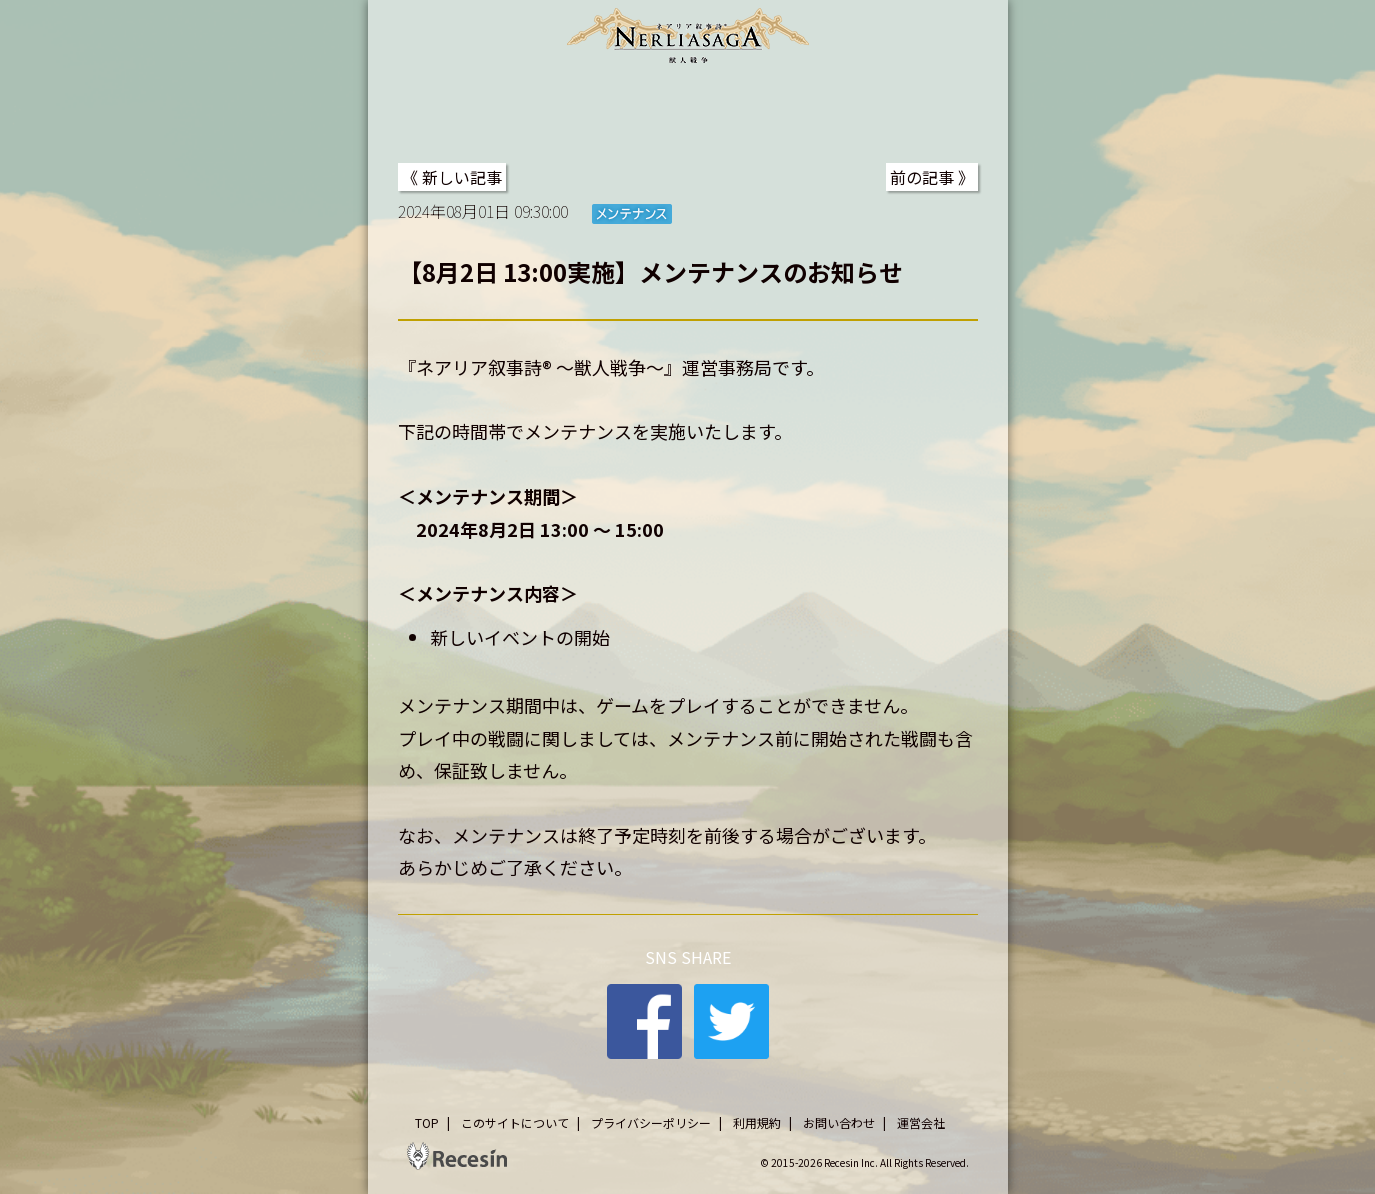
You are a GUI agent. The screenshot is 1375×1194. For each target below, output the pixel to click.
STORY (646, 109)
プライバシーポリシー (651, 1122)
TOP (428, 109)
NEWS (529, 109)
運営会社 (921, 1122)
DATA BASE (912, 109)
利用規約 (757, 1122)
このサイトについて (515, 1122)
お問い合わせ (839, 1122)
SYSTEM (769, 109)
